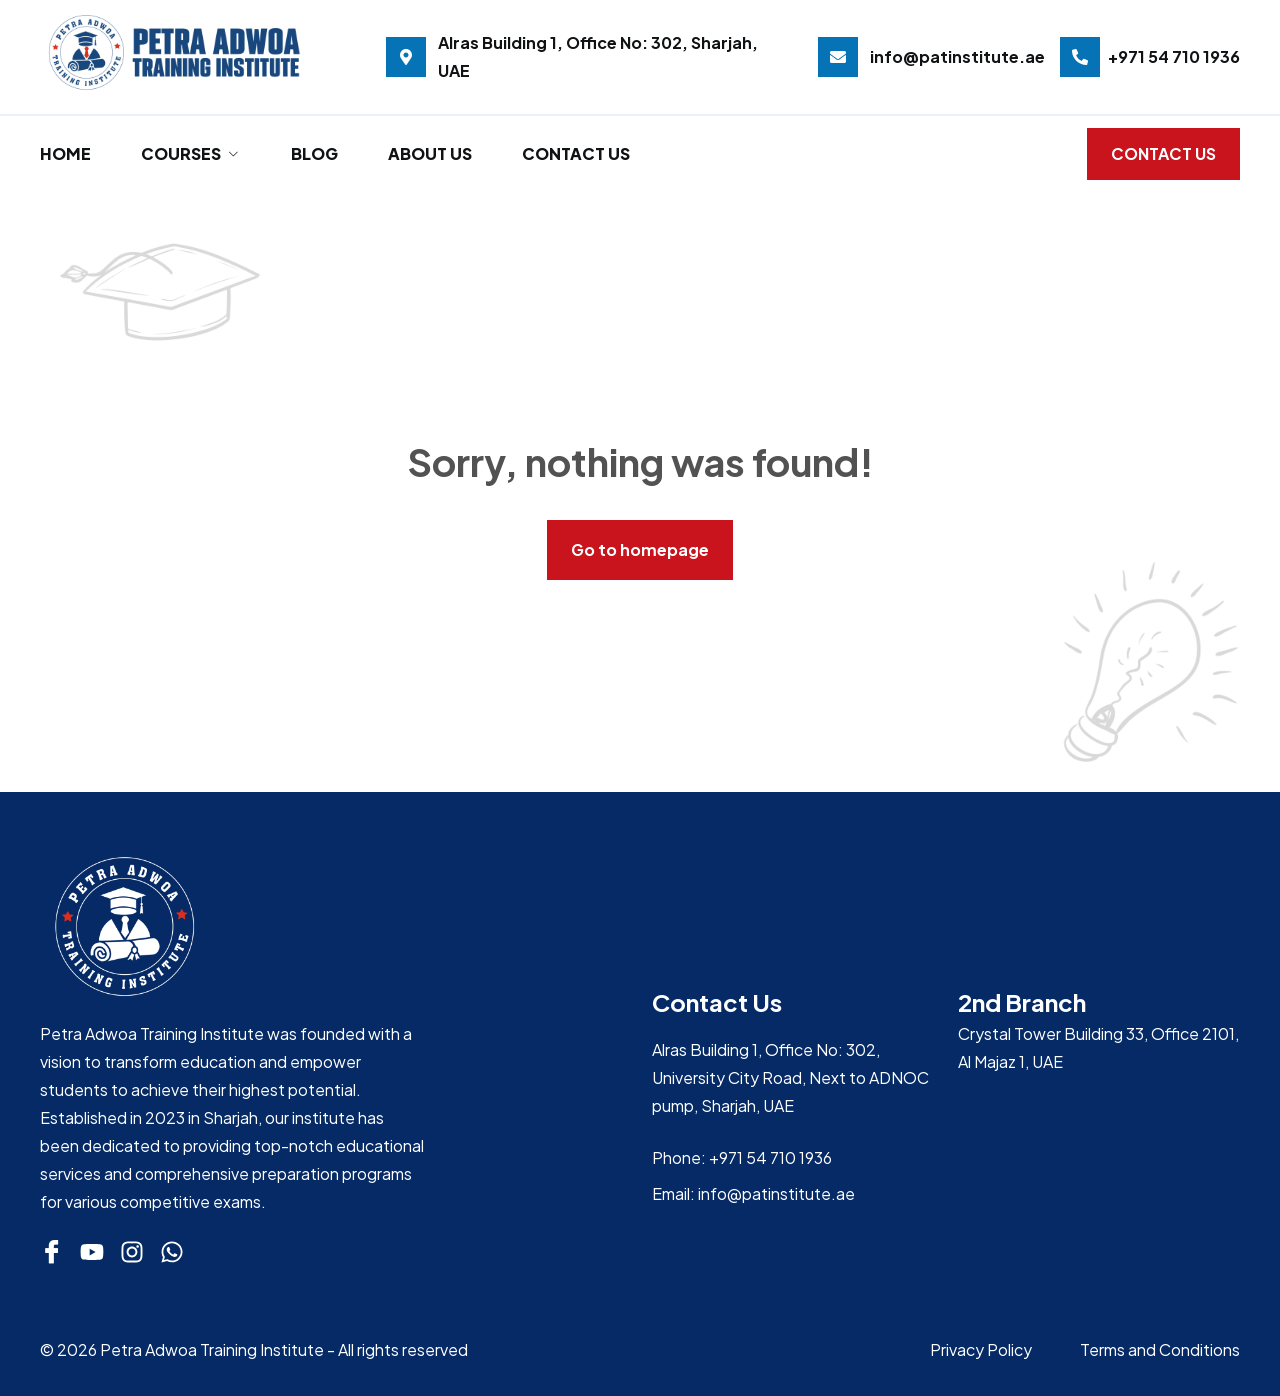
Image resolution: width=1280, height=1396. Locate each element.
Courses (191, 153)
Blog (314, 153)
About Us (430, 153)
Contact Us (576, 153)
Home (65, 153)
